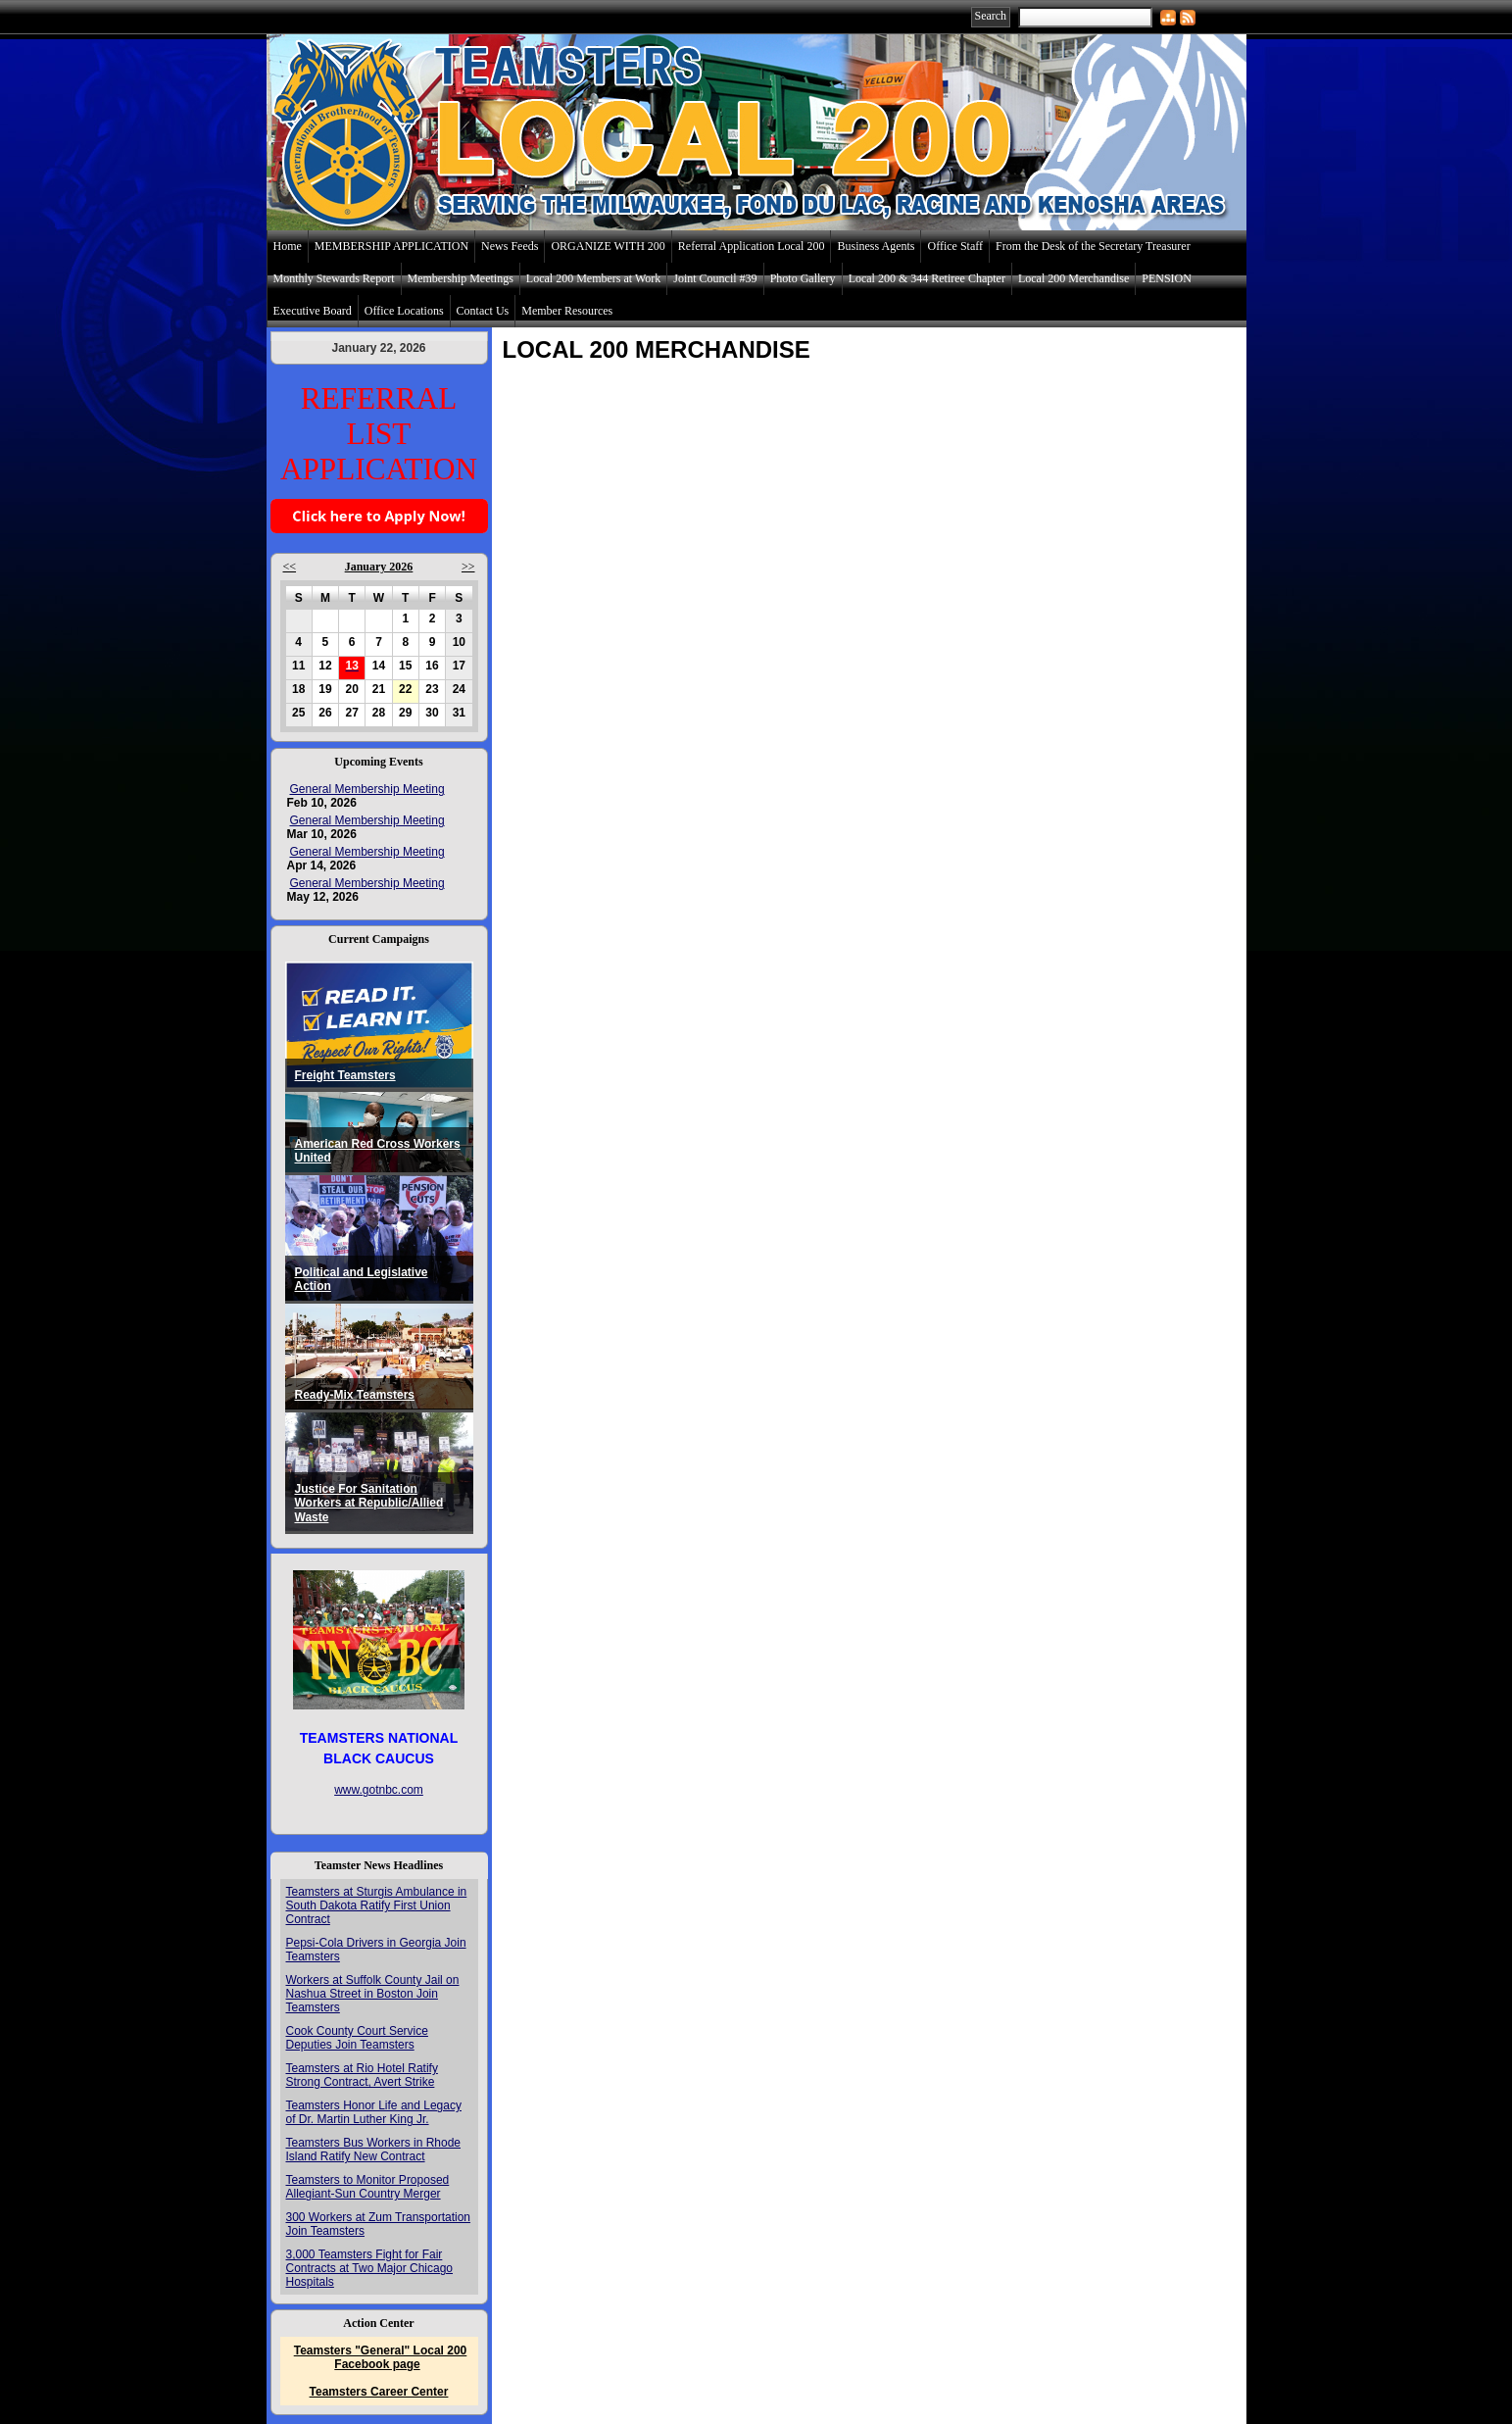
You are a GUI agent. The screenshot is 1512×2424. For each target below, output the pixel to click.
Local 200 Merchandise (1073, 278)
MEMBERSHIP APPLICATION (391, 246)
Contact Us (483, 311)
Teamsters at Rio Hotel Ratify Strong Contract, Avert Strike (362, 2075)
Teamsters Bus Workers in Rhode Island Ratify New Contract (374, 2149)
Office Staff (955, 246)
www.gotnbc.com (378, 1790)
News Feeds (509, 246)
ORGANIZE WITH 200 (607, 246)
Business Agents (875, 246)
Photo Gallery (803, 278)
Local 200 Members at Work (593, 278)
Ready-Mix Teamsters (355, 1395)
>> (468, 566)
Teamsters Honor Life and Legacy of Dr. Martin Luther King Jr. (374, 2112)
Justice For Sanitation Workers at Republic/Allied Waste (369, 1503)
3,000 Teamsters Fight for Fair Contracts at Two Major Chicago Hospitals (370, 2268)
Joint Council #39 (714, 278)
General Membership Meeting (367, 789)
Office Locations (404, 311)
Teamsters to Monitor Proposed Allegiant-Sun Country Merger (368, 2187)
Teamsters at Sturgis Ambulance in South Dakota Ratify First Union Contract (376, 1905)
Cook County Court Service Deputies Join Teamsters (357, 2038)
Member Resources (566, 311)
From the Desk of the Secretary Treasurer (1093, 246)
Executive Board (312, 311)
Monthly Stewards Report (334, 278)
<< (290, 566)
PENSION (1167, 278)
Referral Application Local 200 (751, 246)
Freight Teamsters (345, 1075)
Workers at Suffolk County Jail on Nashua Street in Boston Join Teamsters (373, 1993)
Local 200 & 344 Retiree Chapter (927, 278)
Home (287, 246)
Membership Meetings (460, 278)
